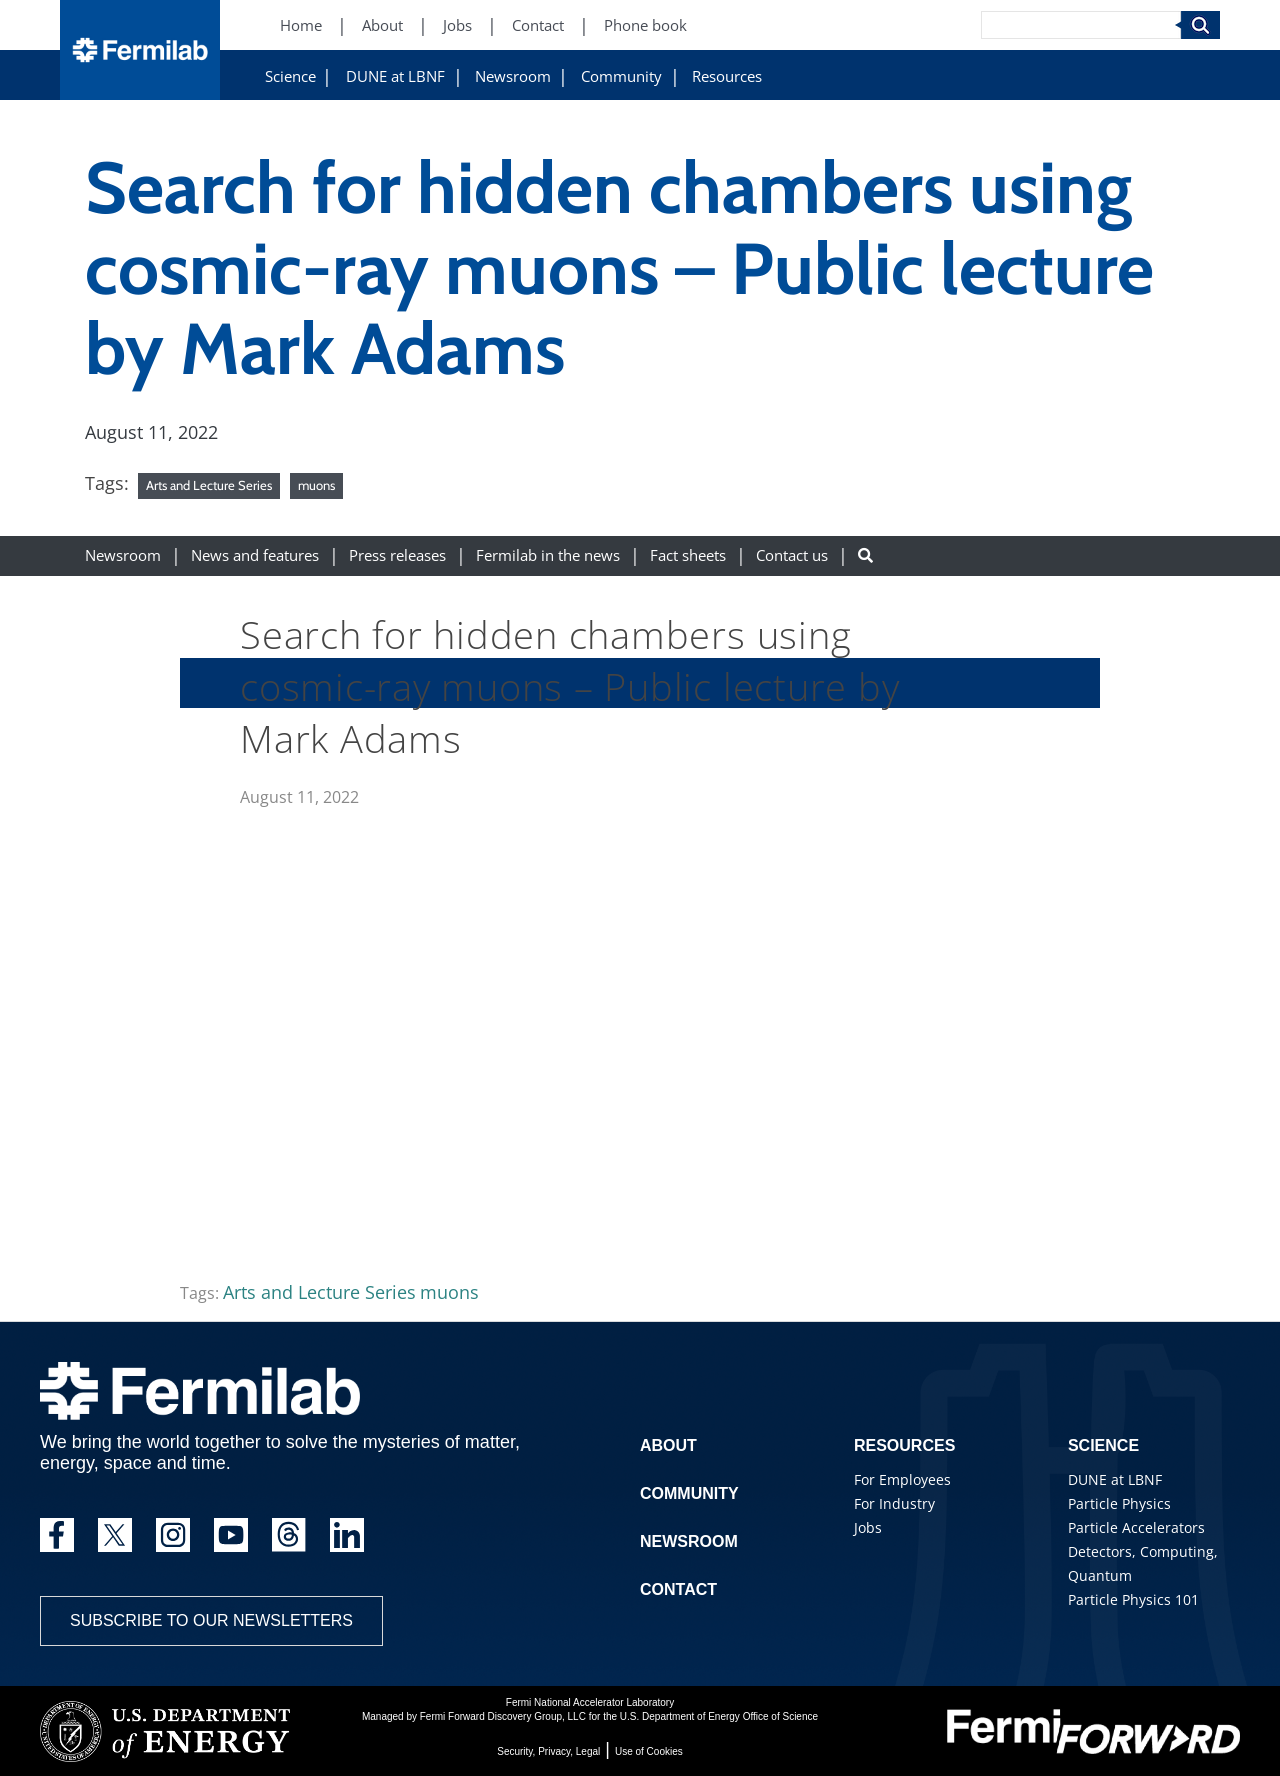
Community (621, 76)
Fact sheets (688, 555)
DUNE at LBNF (395, 76)
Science (290, 76)
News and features (255, 555)
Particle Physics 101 (1133, 1599)
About (668, 1445)
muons (316, 485)
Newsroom (513, 76)
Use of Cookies (649, 1751)
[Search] (1081, 25)
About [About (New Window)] (382, 25)
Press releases (397, 555)
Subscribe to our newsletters (211, 1620)
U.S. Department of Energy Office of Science (719, 1716)
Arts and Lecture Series (209, 485)
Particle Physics (1119, 1503)
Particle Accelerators (1136, 1527)
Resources (727, 76)
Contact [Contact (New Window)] (538, 25)
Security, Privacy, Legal (548, 1751)
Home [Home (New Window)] (301, 25)
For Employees (902, 1479)
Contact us (792, 555)
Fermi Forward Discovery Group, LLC (503, 1716)
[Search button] (865, 555)
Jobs (868, 1527)
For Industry (894, 1503)
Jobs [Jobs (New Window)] (457, 25)
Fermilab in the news (548, 555)
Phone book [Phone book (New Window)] (645, 25)
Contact (678, 1589)
